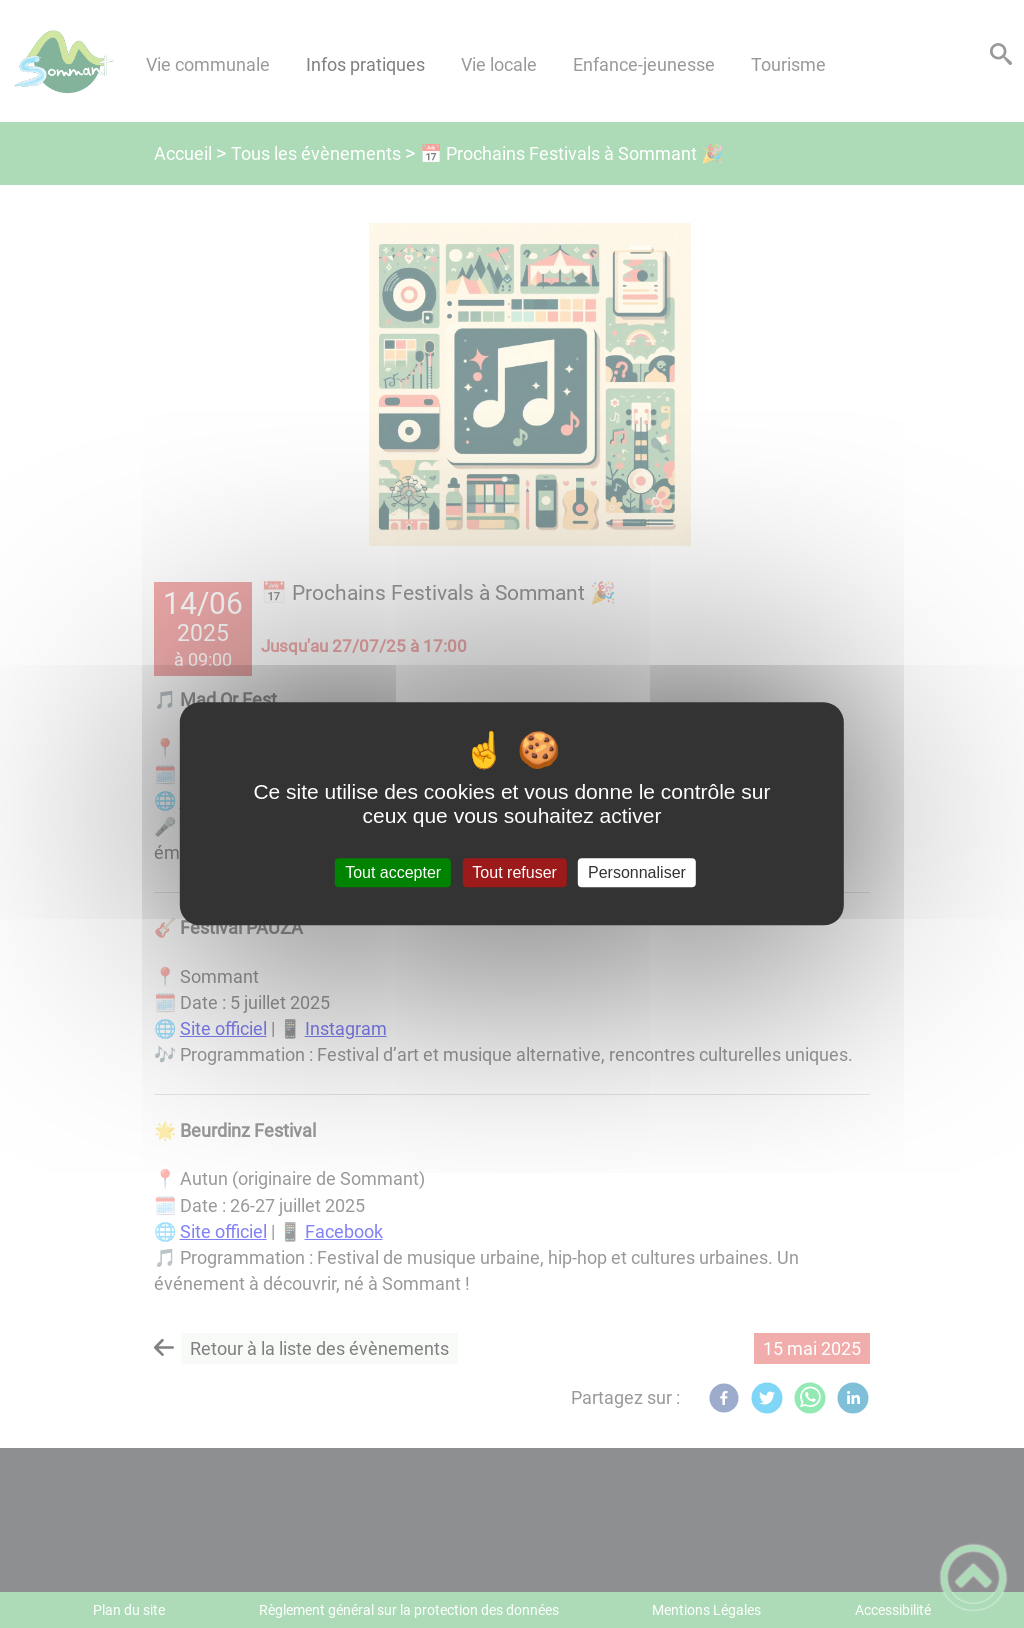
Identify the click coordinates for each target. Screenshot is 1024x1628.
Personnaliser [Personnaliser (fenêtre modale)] (637, 872)
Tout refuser (514, 872)
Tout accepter (393, 872)
